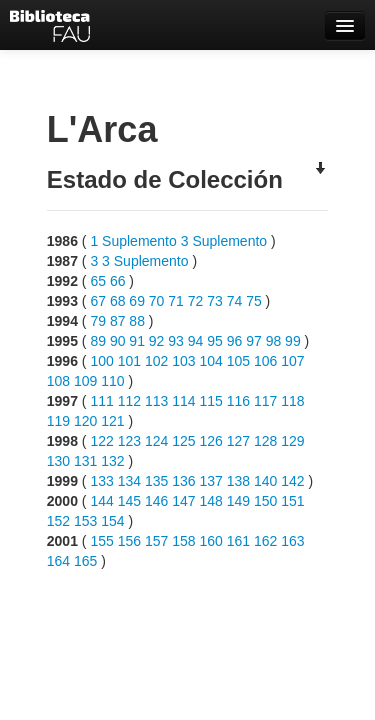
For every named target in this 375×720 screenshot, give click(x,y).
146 (156, 501)
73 (215, 301)
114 (183, 401)
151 (292, 501)
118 (292, 401)
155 (101, 541)
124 (156, 441)
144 (101, 501)
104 (210, 361)
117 (265, 401)
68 (118, 301)
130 (58, 461)
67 (98, 301)
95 (215, 341)
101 (129, 361)
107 (292, 361)
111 (101, 401)
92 (157, 341)
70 (157, 301)
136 (183, 481)
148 (210, 501)
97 (254, 341)
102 (156, 361)
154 (112, 521)
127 (238, 441)
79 (98, 321)
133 (101, 481)
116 (238, 401)
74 (235, 301)
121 (112, 421)
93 (176, 341)
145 (129, 501)
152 (58, 521)
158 (183, 541)
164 (58, 561)
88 (137, 321)
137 (210, 481)
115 (210, 401)
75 (254, 301)
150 (265, 501)
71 (176, 301)
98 (274, 341)
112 (129, 401)
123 (129, 441)
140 (265, 481)
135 (156, 481)
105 (238, 361)
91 (137, 341)
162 (265, 541)
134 (129, 481)
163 (292, 541)
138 (238, 481)
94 (196, 341)
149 (238, 501)
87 (118, 321)
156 (129, 541)
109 (85, 381)
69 (137, 301)
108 (58, 381)
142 (292, 481)
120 (85, 421)
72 (196, 301)
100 (101, 361)
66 (118, 281)
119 (58, 421)
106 (265, 361)
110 (112, 381)
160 (210, 541)
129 (292, 441)
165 (85, 561)
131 (85, 461)
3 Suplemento (224, 241)
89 (98, 341)
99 (293, 341)
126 (210, 441)
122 (101, 441)
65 (98, 281)
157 (156, 541)
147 (183, 501)
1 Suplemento (133, 241)
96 (235, 341)
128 (265, 441)
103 (183, 361)
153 (85, 521)
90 (118, 341)
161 (238, 541)
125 (183, 441)
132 (112, 461)
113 (156, 401)
